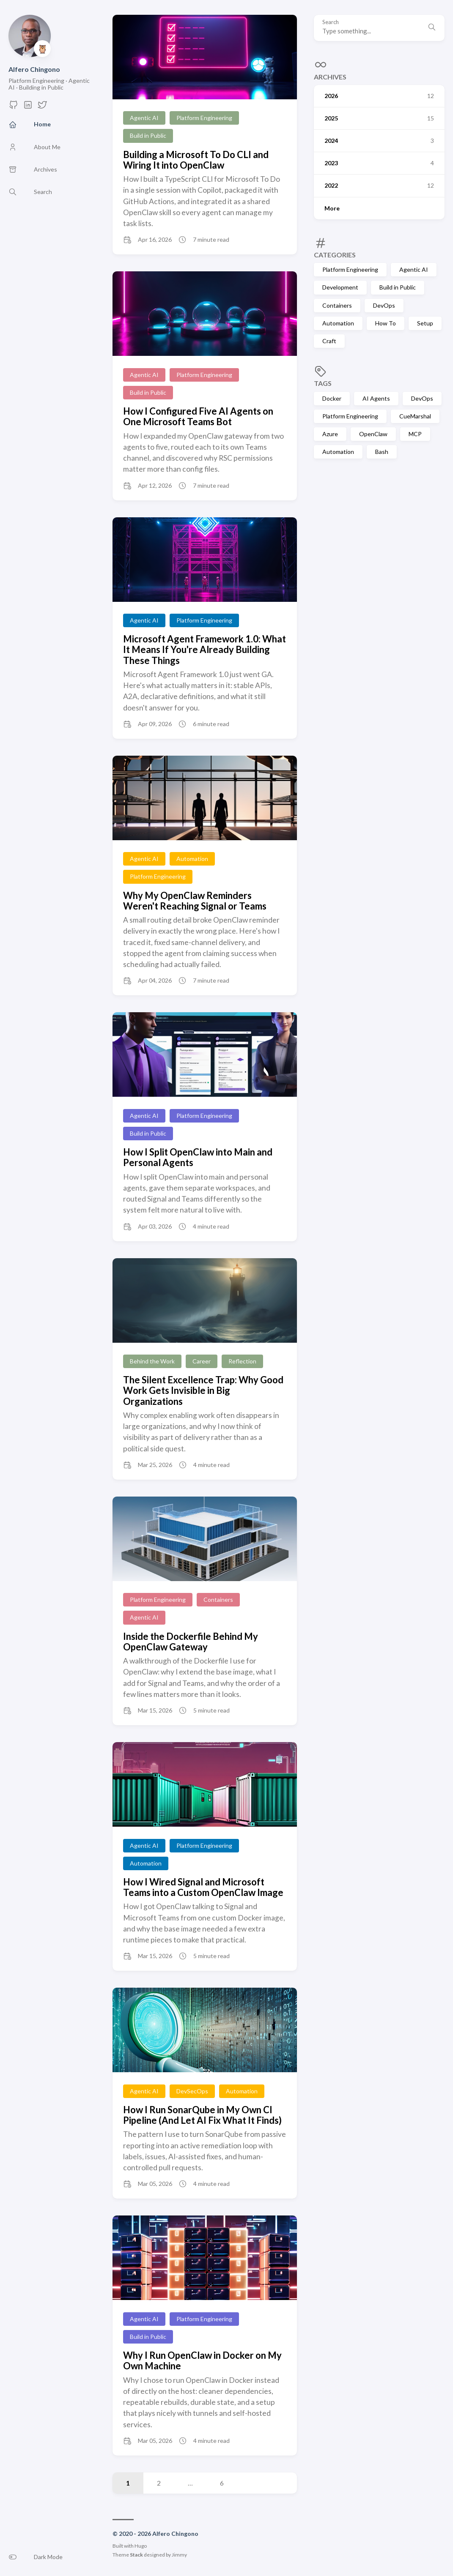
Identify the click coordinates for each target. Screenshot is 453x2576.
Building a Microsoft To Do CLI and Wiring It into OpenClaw (196, 160)
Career (201, 1361)
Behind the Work (152, 1361)
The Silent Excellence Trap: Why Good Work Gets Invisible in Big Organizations (203, 1390)
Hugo (141, 2546)
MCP (415, 433)
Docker (331, 398)
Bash (381, 451)
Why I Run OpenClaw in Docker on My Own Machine (202, 2360)
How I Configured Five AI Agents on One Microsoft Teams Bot (198, 416)
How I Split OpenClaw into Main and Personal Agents (197, 1157)
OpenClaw (373, 433)
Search (330, 22)
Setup (425, 323)
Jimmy (179, 2554)
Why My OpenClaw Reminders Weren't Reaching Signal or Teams (194, 901)
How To (385, 323)
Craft (329, 340)
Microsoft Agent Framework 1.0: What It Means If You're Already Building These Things (204, 649)
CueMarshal (415, 416)
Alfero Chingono (34, 69)
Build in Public (397, 287)
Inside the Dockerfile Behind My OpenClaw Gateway (190, 1642)
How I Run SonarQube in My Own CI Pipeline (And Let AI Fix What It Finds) (202, 2115)
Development (340, 287)
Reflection (242, 1361)
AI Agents (376, 398)
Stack (136, 2554)
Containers (337, 305)
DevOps (384, 305)
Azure (330, 433)
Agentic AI (413, 269)
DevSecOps (192, 2091)
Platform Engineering (350, 269)
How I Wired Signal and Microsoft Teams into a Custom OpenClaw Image (203, 1887)
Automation (338, 323)
